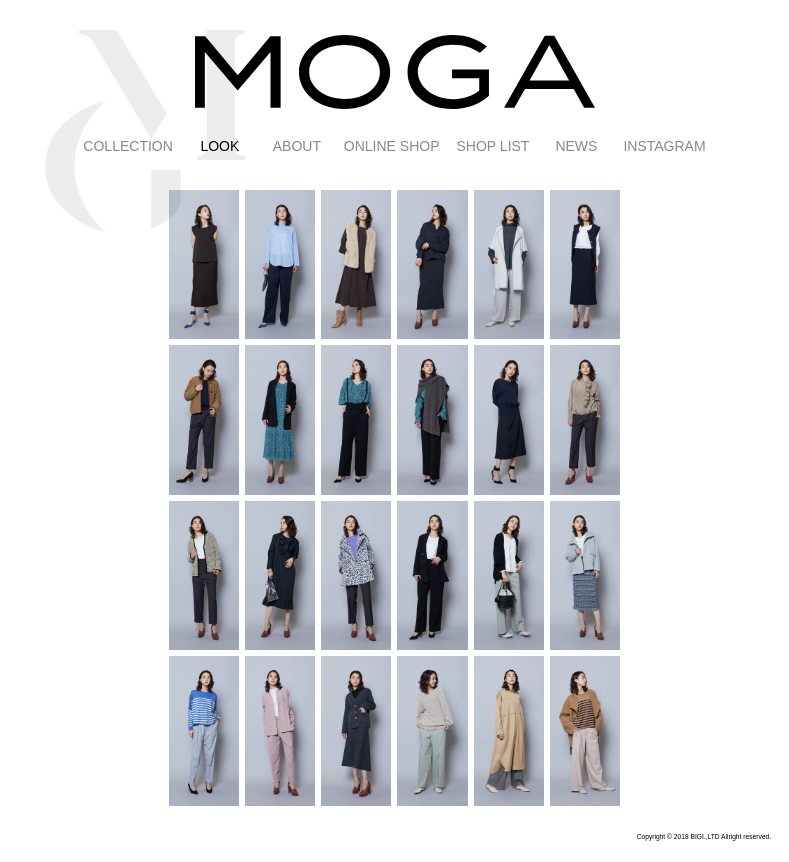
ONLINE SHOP (392, 146)
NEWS (576, 146)
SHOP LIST (493, 146)
